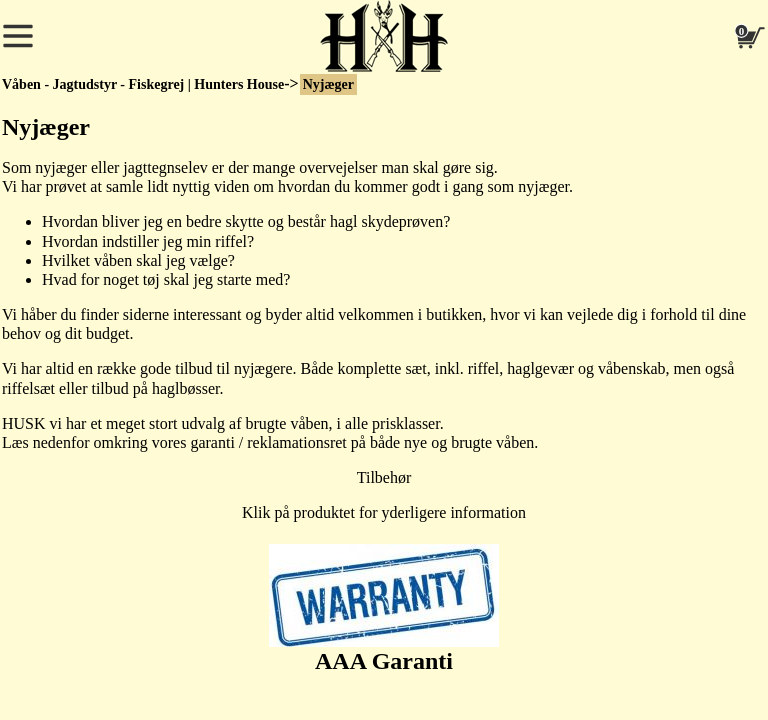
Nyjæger (328, 84)
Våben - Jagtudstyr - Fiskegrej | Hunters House (143, 84)
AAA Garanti (384, 609)
